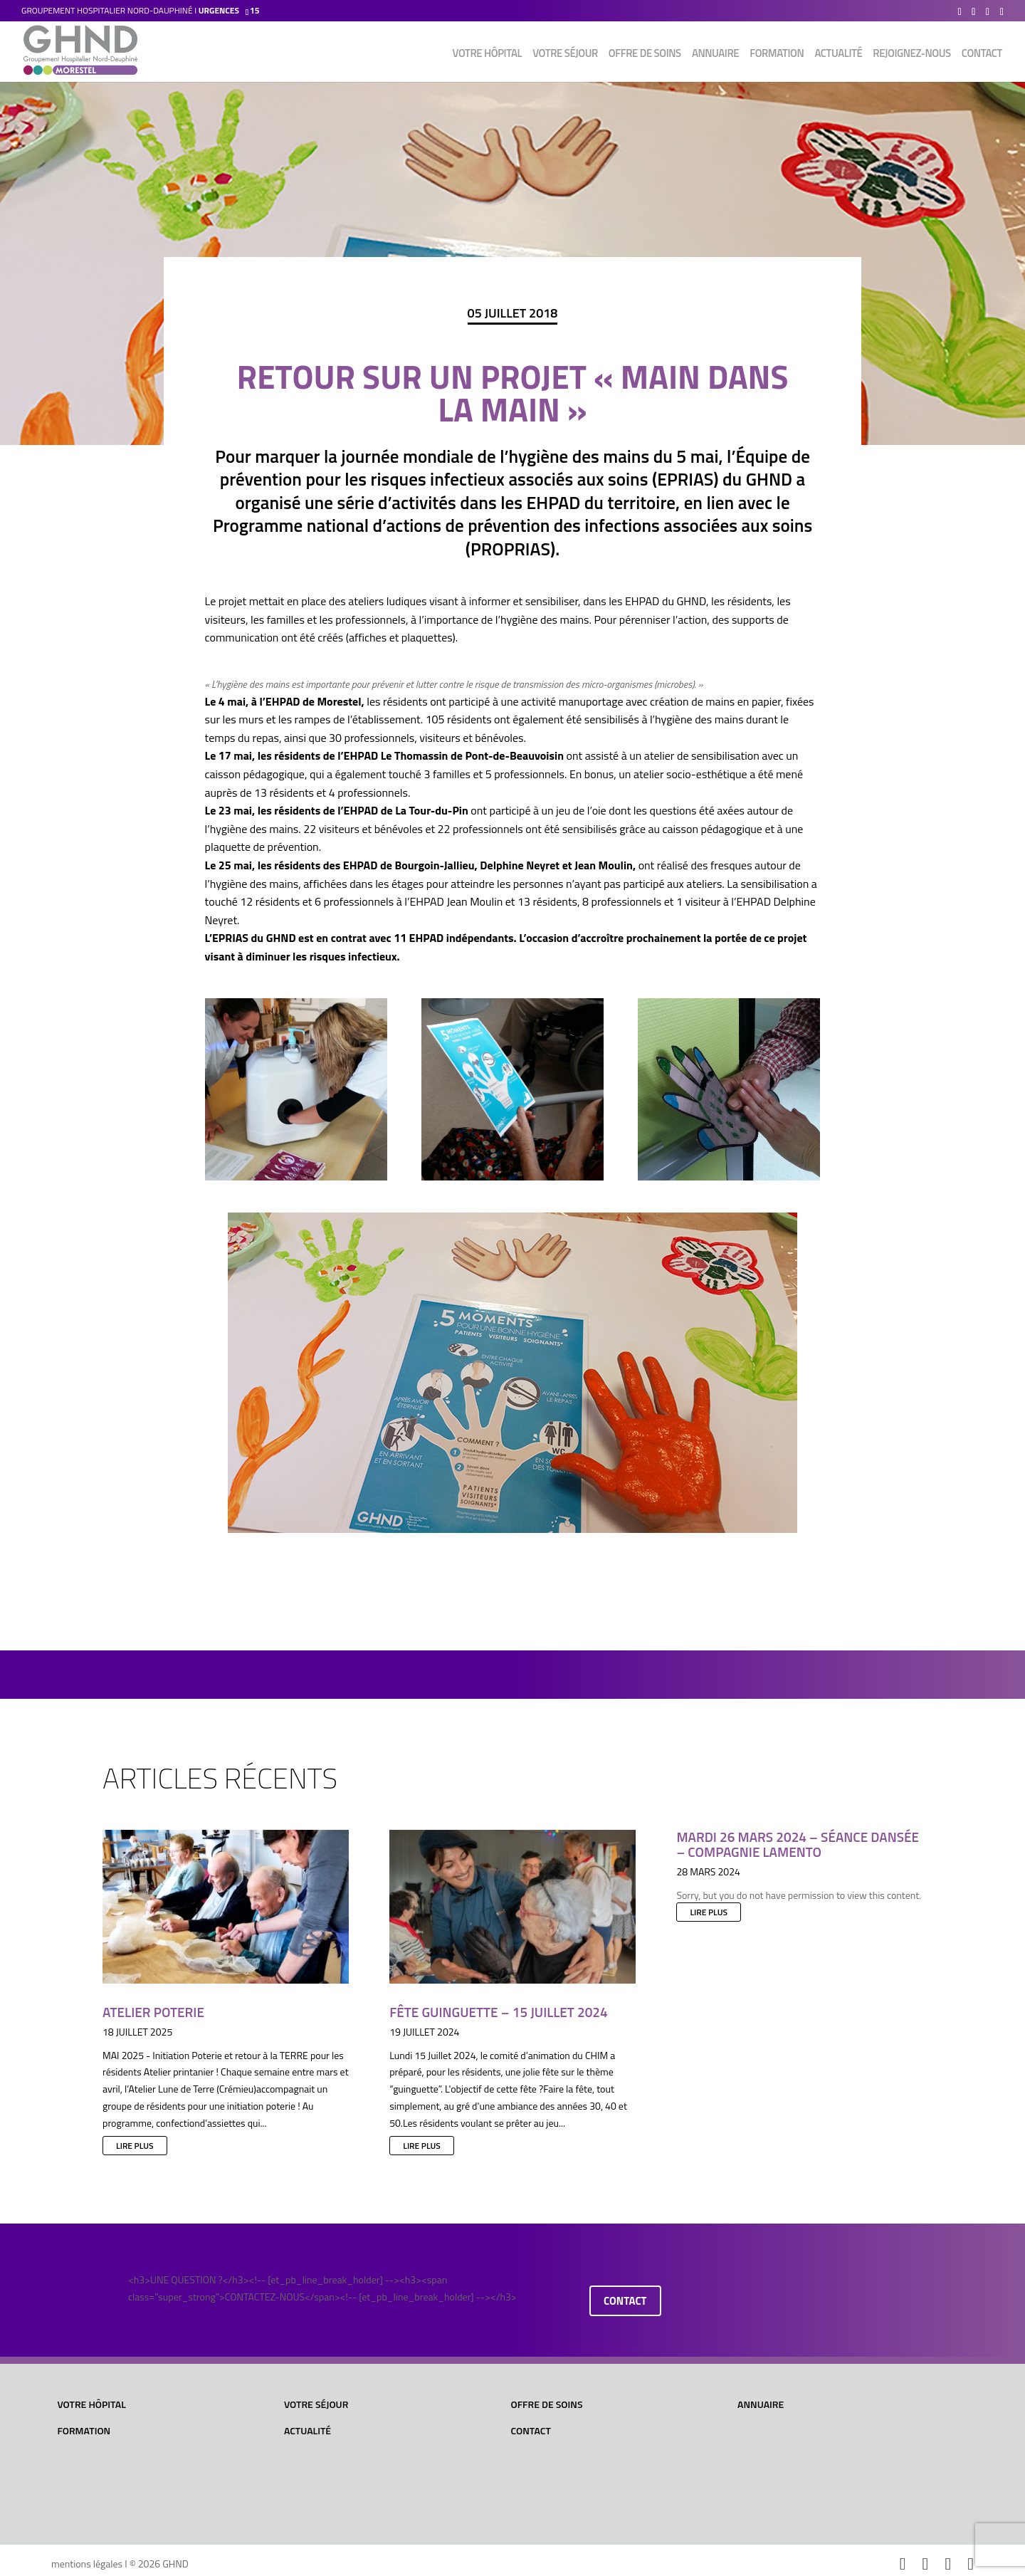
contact (625, 2301)
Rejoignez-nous (911, 54)
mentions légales (86, 2563)
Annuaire (715, 54)
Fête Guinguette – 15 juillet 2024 (498, 2011)
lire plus (135, 2145)
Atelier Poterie (153, 2011)
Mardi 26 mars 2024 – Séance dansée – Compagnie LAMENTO (797, 1844)
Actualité (838, 54)
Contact (982, 54)
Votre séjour (565, 54)
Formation (777, 54)
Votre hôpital (487, 54)
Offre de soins (645, 54)
